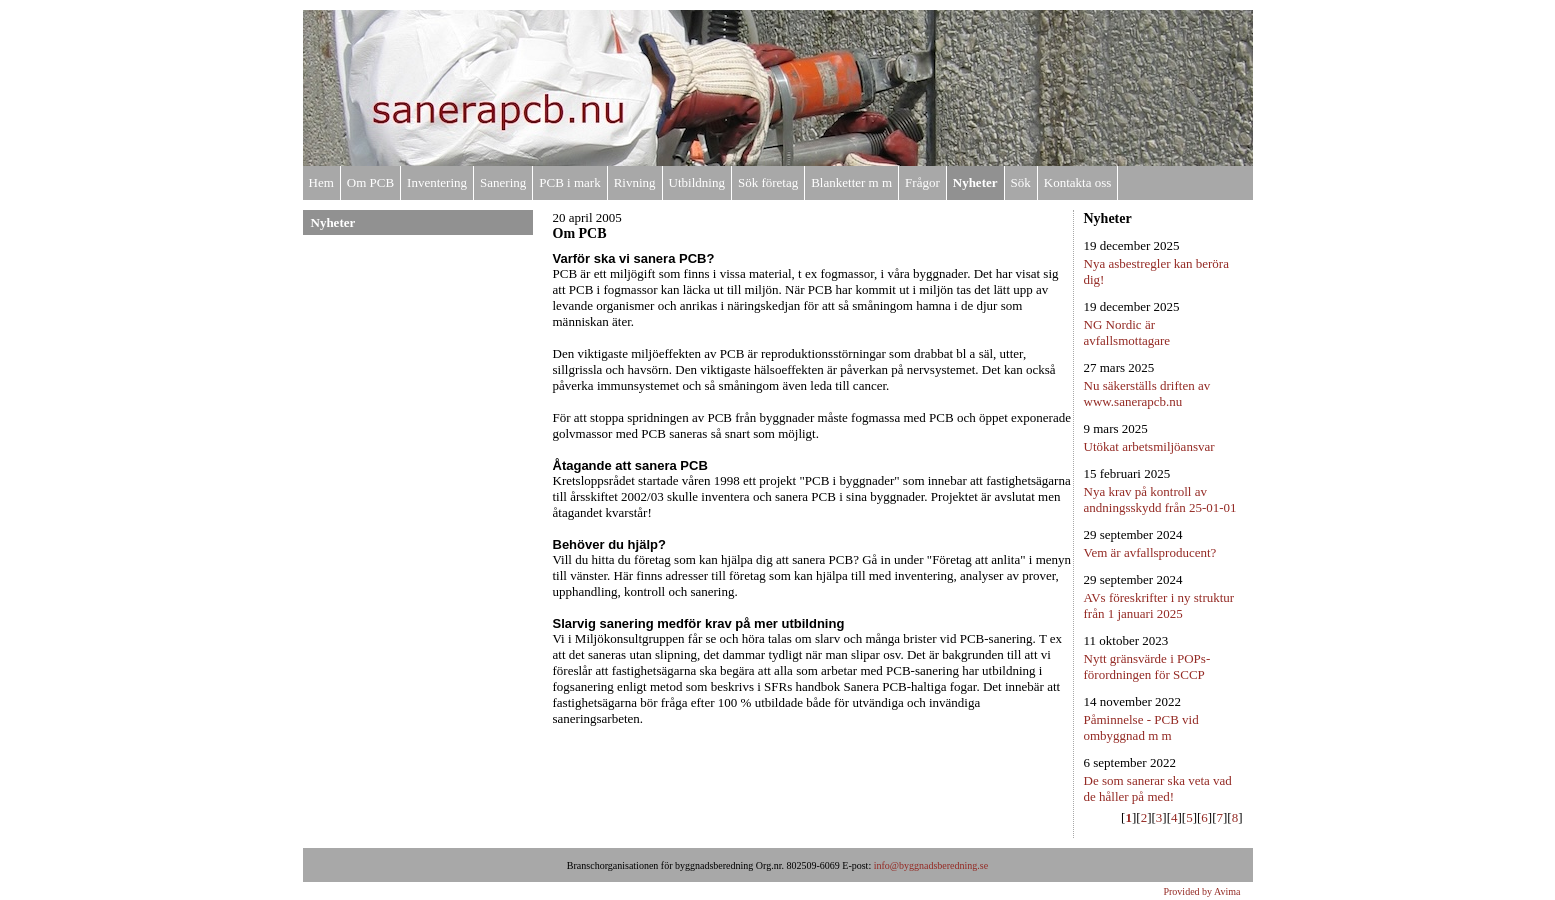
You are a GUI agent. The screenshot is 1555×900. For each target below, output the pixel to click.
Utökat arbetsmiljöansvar (1149, 446)
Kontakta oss (1078, 182)
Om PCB (370, 182)
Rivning (635, 182)
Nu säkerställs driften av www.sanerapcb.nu (1147, 393)
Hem (321, 182)
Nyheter (975, 182)
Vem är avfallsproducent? (1150, 552)
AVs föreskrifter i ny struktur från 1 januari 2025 (1159, 605)
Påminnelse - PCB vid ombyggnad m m (1141, 727)
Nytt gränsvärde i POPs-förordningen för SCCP (1147, 666)
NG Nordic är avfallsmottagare (1127, 332)
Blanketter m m (851, 182)
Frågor (922, 182)
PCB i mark (569, 182)
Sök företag (768, 182)
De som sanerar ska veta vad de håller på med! (1158, 788)
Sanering (503, 182)
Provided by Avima (1201, 891)
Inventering (437, 182)
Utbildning (697, 182)
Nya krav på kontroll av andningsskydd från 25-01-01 (1160, 499)
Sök (1021, 182)
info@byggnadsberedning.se (931, 865)
